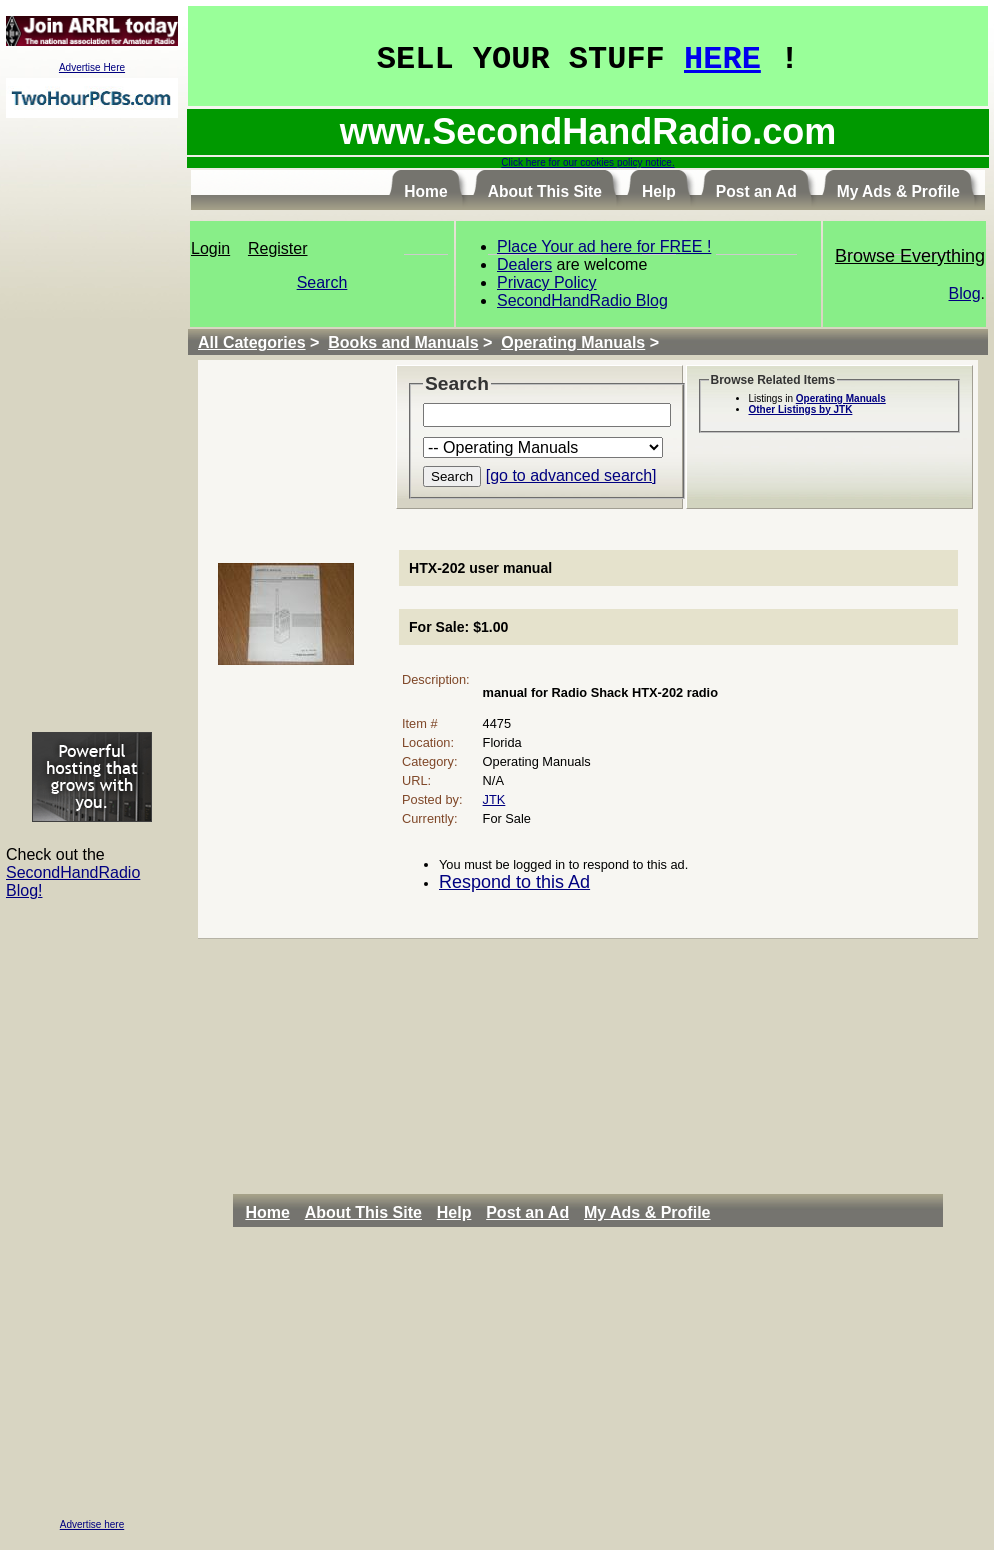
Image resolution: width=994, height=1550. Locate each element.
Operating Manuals (573, 342)
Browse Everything (910, 256)
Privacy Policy (547, 282)
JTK (494, 799)
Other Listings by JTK (801, 409)
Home (267, 1212)
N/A (493, 780)
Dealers (524, 264)
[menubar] (483, 1213)
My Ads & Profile (647, 1212)
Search (322, 282)
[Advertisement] (92, 424)
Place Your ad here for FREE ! (604, 246)
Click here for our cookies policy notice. (587, 162)
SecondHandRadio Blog (582, 300)
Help (454, 1212)
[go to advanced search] (571, 475)
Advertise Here (92, 67)
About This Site (363, 1212)
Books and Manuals (403, 342)
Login (210, 248)
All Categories (252, 342)
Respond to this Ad (514, 882)
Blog (965, 293)
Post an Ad (527, 1212)
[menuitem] (272, 1213)
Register (278, 248)
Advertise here (92, 1524)
